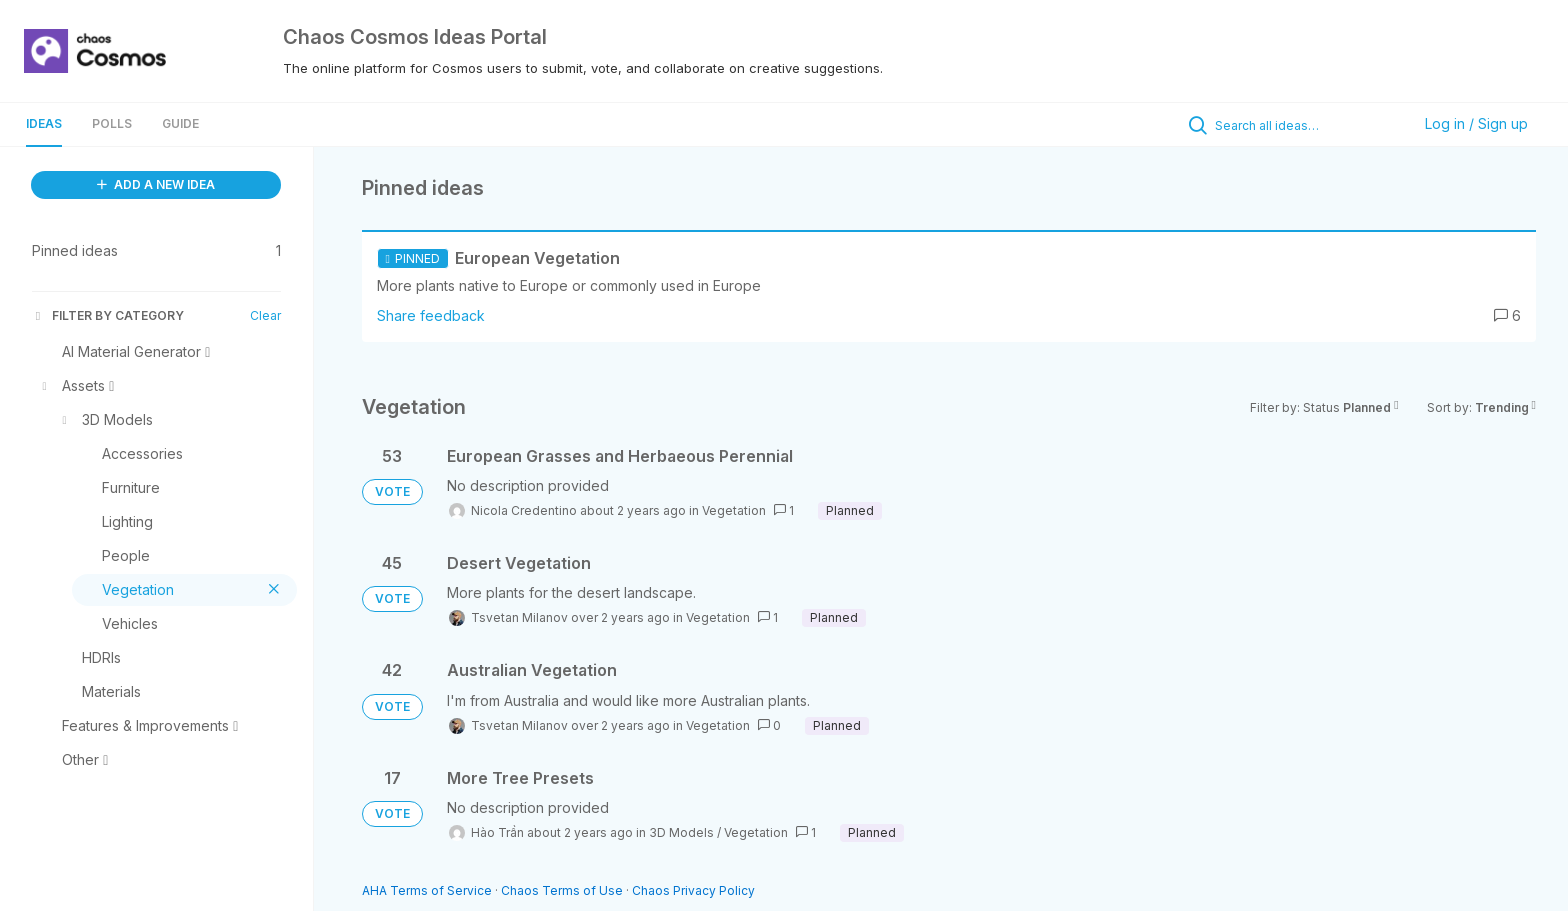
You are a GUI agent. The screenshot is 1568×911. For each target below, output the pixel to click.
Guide (180, 123)
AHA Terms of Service (428, 890)
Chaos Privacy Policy (693, 890)
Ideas (44, 123)
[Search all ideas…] (1308, 125)
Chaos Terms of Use (562, 890)
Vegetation (734, 510)
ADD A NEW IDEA (156, 184)
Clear (265, 315)
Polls (112, 123)
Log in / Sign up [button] (1476, 123)
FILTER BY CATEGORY (108, 315)
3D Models (681, 832)
